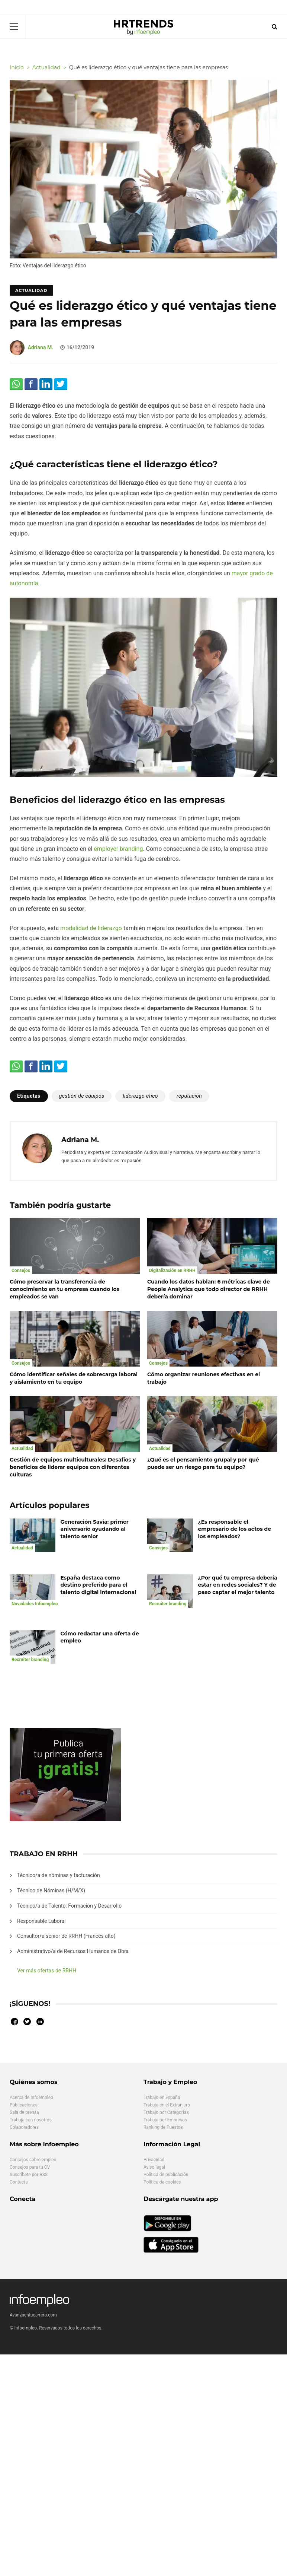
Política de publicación (166, 2174)
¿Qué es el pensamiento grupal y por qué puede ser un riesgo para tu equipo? (203, 1463)
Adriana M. (40, 347)
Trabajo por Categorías (166, 2112)
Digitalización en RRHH (172, 1270)
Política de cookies (162, 2182)
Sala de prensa (24, 2112)
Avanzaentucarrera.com (33, 2315)
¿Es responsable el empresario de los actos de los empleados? (234, 1529)
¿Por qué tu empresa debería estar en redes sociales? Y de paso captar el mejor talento (237, 1585)
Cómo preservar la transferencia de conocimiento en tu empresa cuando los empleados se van (64, 1289)
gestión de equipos (81, 1096)
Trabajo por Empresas (165, 2119)
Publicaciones (24, 2105)
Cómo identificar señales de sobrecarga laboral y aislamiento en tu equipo (74, 1378)
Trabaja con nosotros (31, 2119)
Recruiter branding (167, 1603)
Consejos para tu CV (30, 2167)
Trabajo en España (162, 2097)
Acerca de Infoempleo (31, 2097)
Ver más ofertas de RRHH (46, 1971)
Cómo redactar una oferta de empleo (100, 1637)
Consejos (21, 1270)
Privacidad (154, 2159)
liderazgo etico (140, 1096)
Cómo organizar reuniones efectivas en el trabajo (203, 1378)
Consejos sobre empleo (33, 2159)
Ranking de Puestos (163, 2127)
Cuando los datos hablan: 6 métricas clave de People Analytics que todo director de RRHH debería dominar (208, 1289)
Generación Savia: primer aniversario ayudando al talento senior (95, 1529)
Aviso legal (154, 2167)
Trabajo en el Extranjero (167, 2105)
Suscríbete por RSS (29, 2174)
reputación (189, 1096)
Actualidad (31, 290)
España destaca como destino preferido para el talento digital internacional (98, 1585)
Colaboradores (24, 2127)
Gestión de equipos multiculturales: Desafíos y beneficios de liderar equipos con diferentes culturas (73, 1467)
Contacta (19, 2182)
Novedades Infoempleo (35, 1603)
